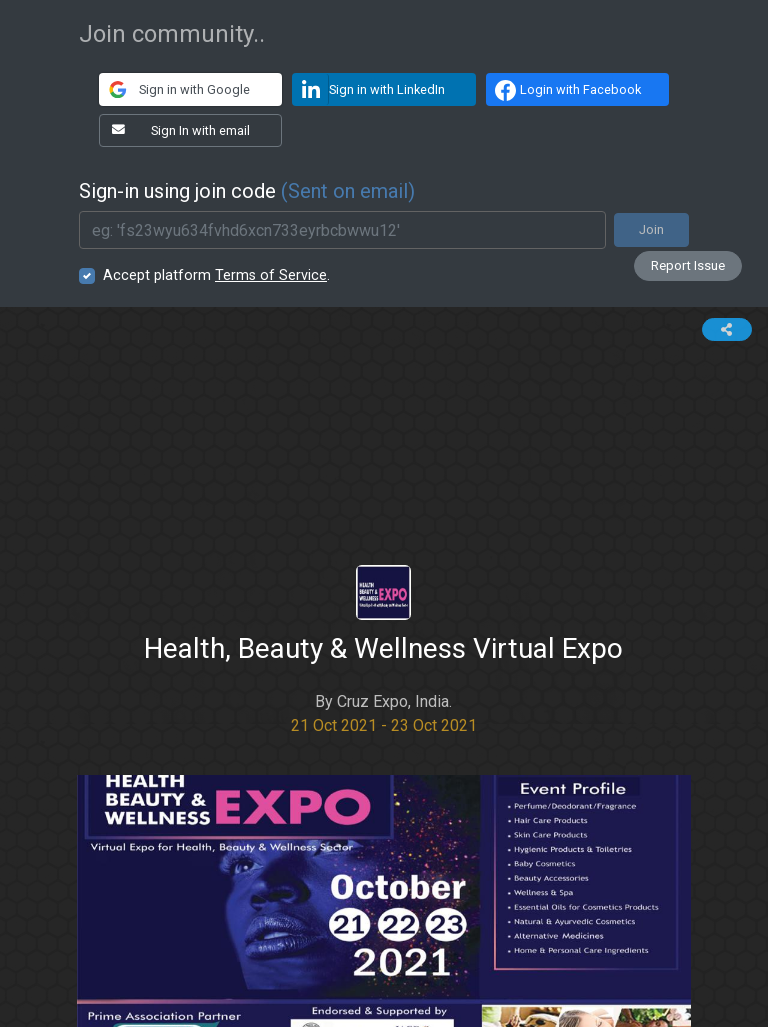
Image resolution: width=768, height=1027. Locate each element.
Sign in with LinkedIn (369, 89)
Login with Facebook (565, 90)
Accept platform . (216, 275)
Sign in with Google (175, 89)
